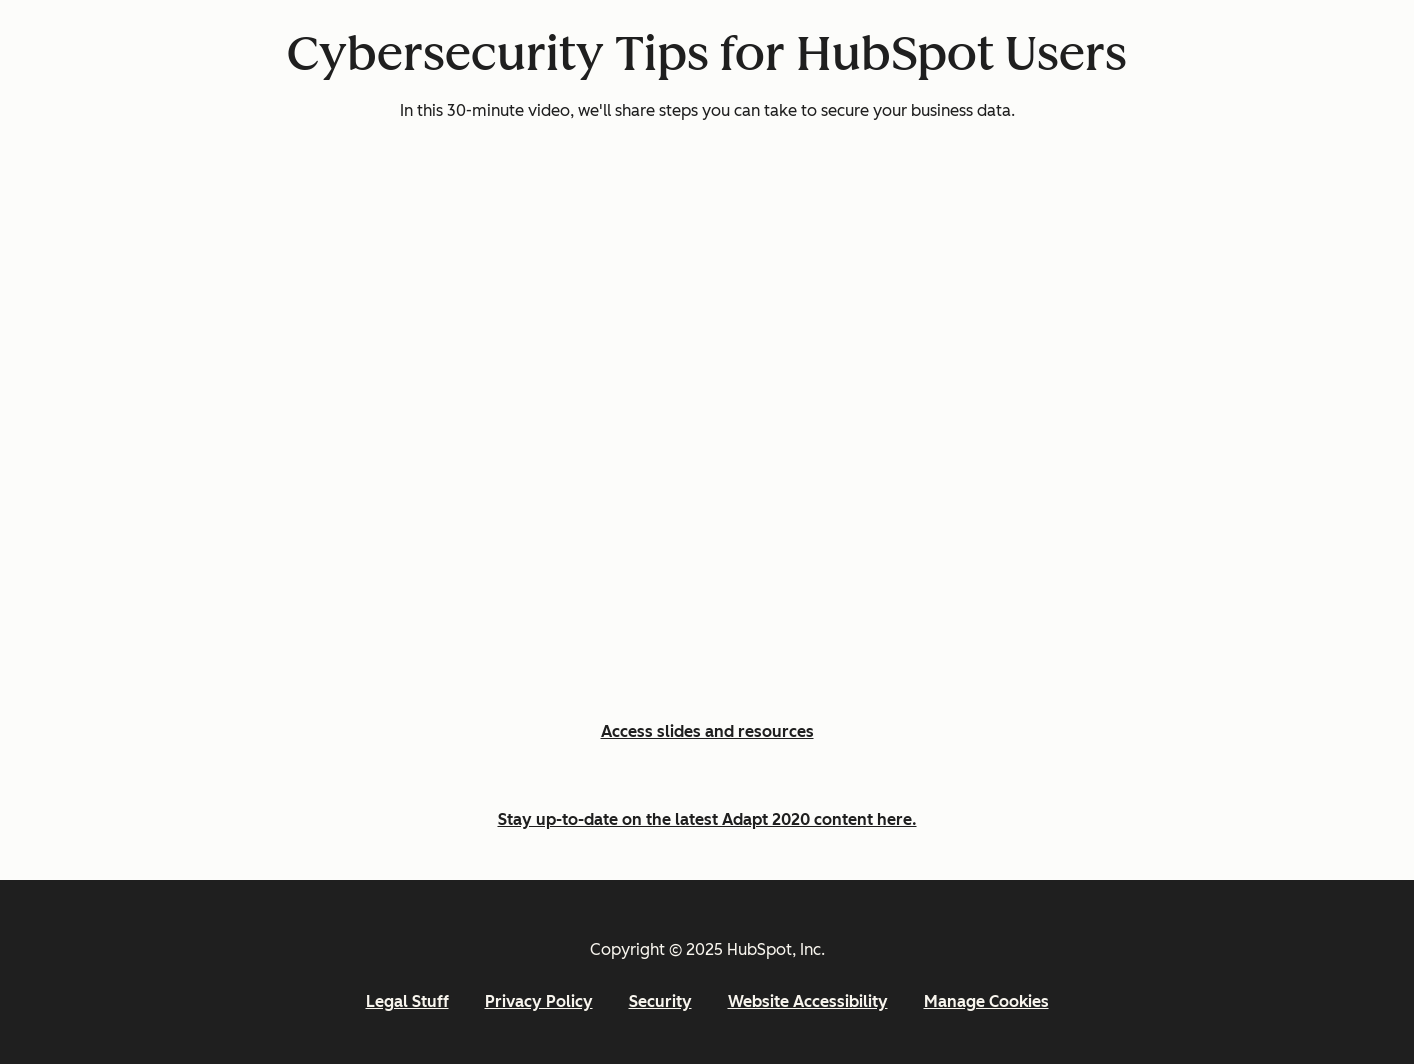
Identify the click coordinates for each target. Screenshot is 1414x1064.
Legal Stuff (407, 1001)
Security (660, 1001)
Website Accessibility (808, 1001)
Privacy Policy (539, 1001)
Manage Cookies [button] (986, 1001)
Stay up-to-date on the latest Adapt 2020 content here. (707, 819)
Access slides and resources (707, 731)
